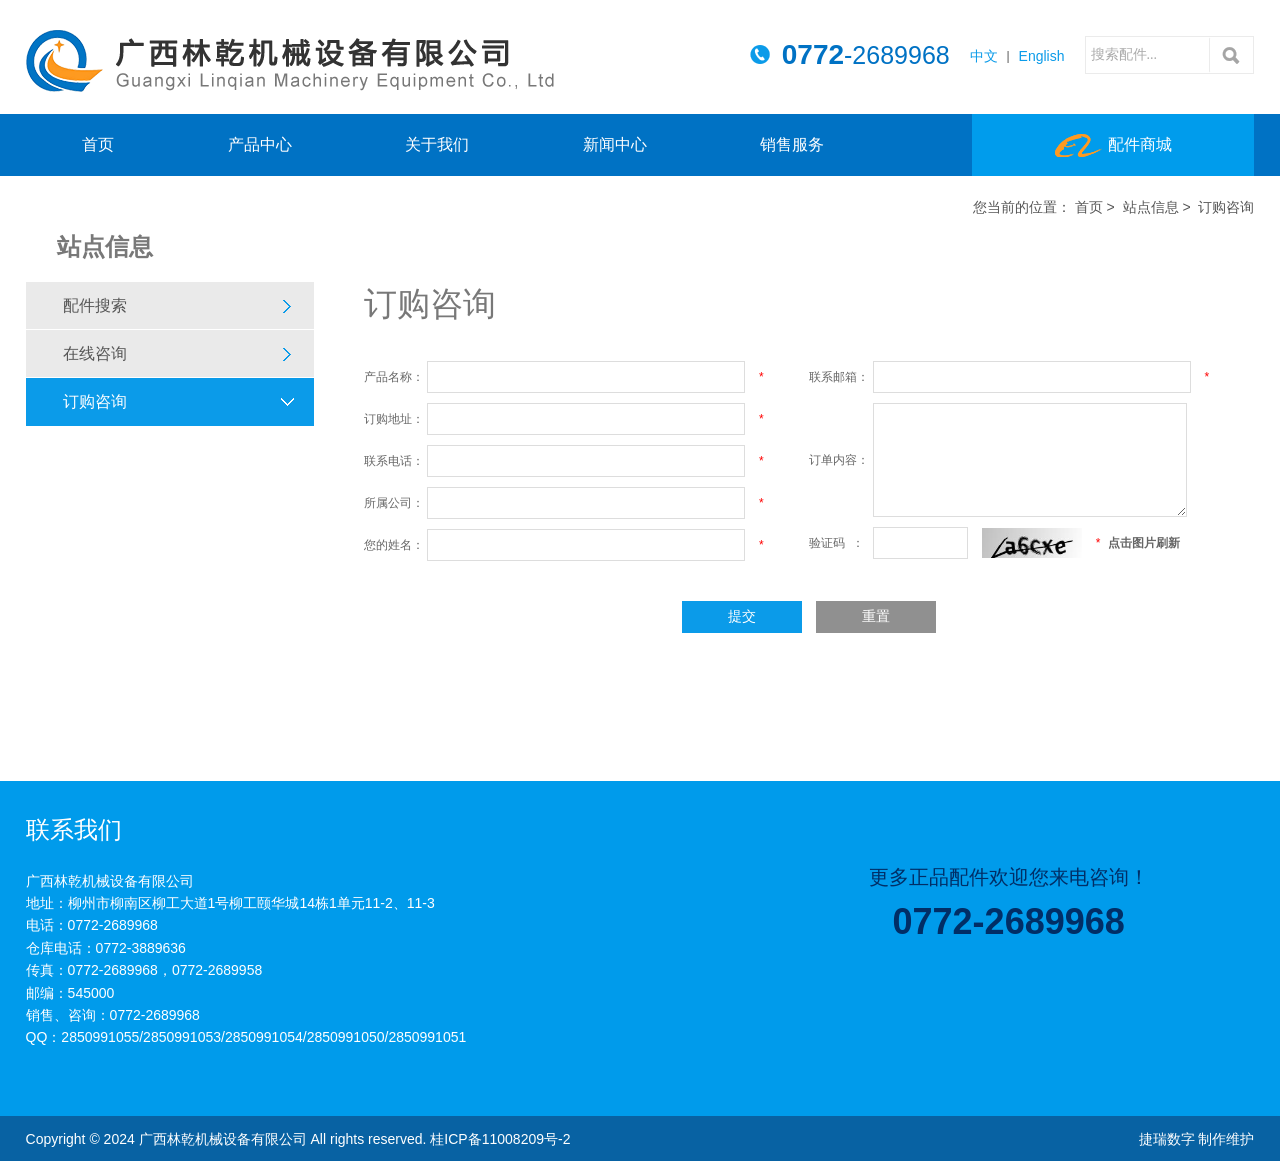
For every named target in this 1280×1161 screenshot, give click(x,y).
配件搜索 (95, 305)
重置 (876, 616)
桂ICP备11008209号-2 (500, 1139)
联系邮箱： (839, 377)
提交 (742, 616)
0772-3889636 (141, 948)
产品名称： (394, 377)
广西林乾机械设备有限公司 (290, 61)
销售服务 (792, 144)
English (1042, 56)
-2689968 (866, 55)
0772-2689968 (113, 925)
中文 (984, 56)
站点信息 (1151, 207)
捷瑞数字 (1167, 1139)
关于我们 (437, 144)
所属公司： (394, 503)
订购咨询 (95, 401)
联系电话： (394, 461)
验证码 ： (836, 543)
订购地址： (394, 419)
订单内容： (839, 460)
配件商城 (1113, 145)
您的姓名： (394, 545)
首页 (98, 144)
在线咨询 (95, 353)
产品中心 (260, 144)
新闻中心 (615, 144)
